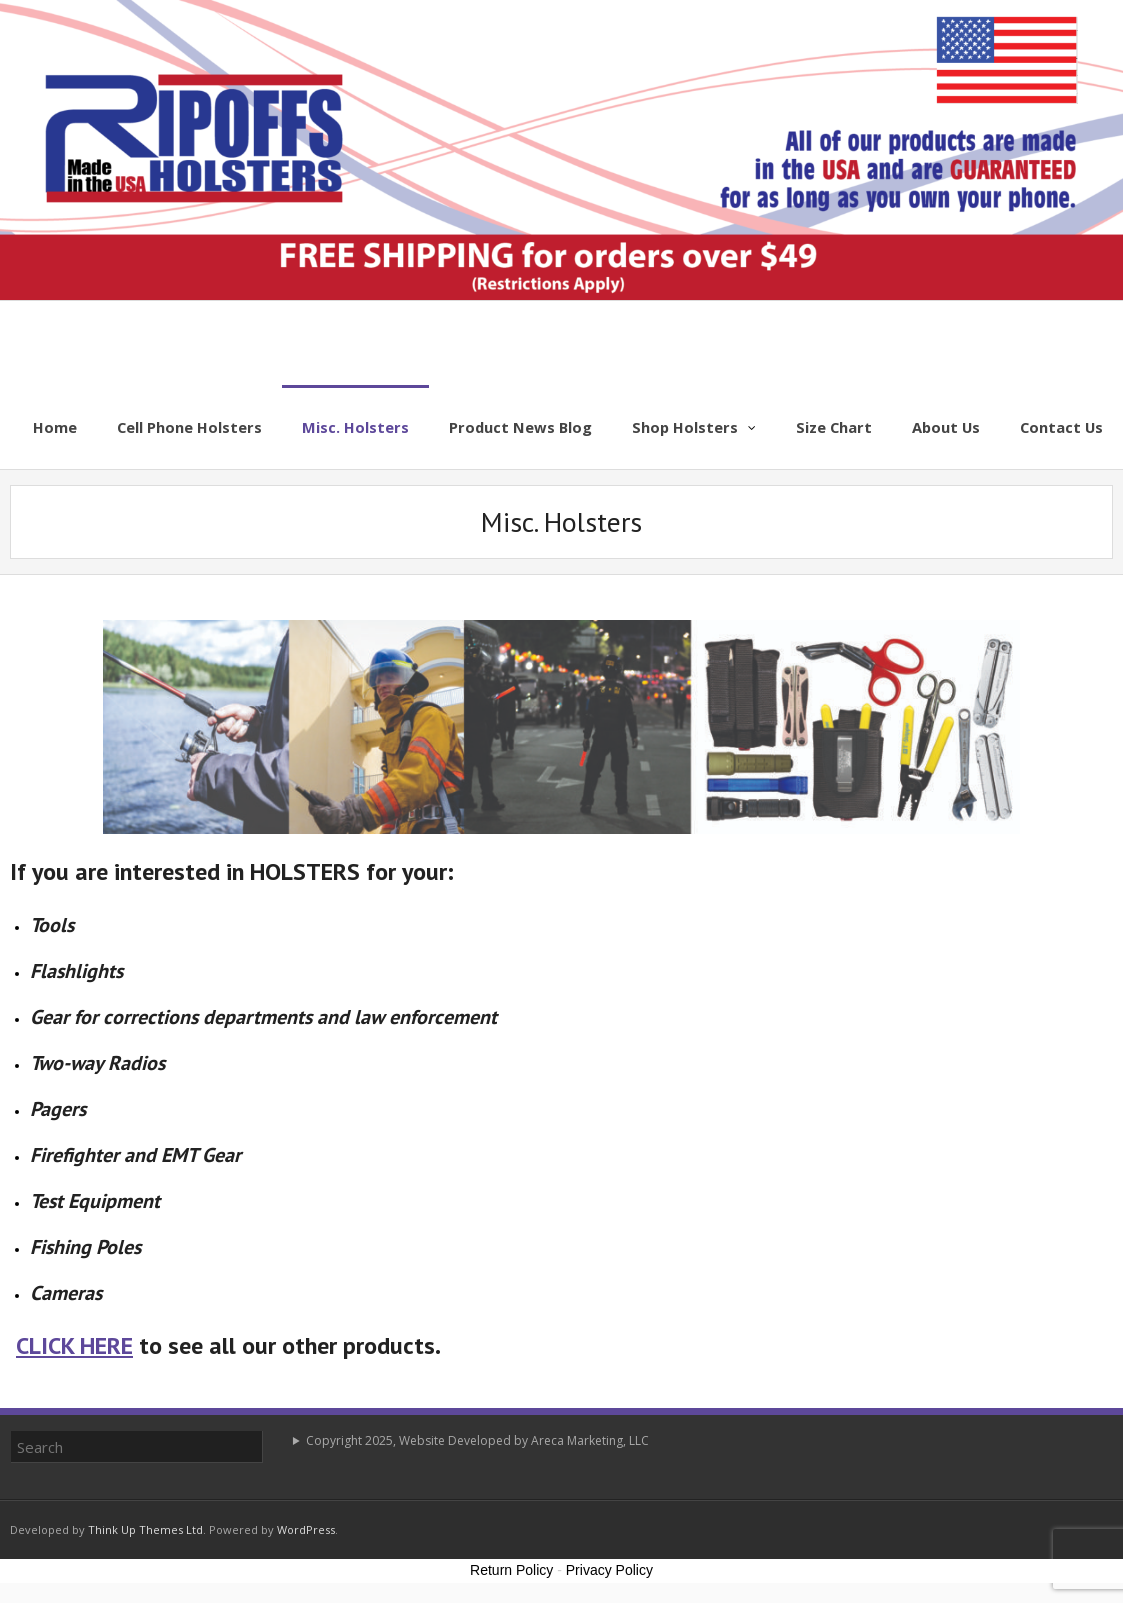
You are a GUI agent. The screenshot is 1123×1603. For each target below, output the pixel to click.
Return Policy (511, 1570)
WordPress (306, 1529)
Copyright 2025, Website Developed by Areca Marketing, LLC (477, 1440)
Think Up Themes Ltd (145, 1529)
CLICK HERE (74, 1345)
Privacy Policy (609, 1570)
